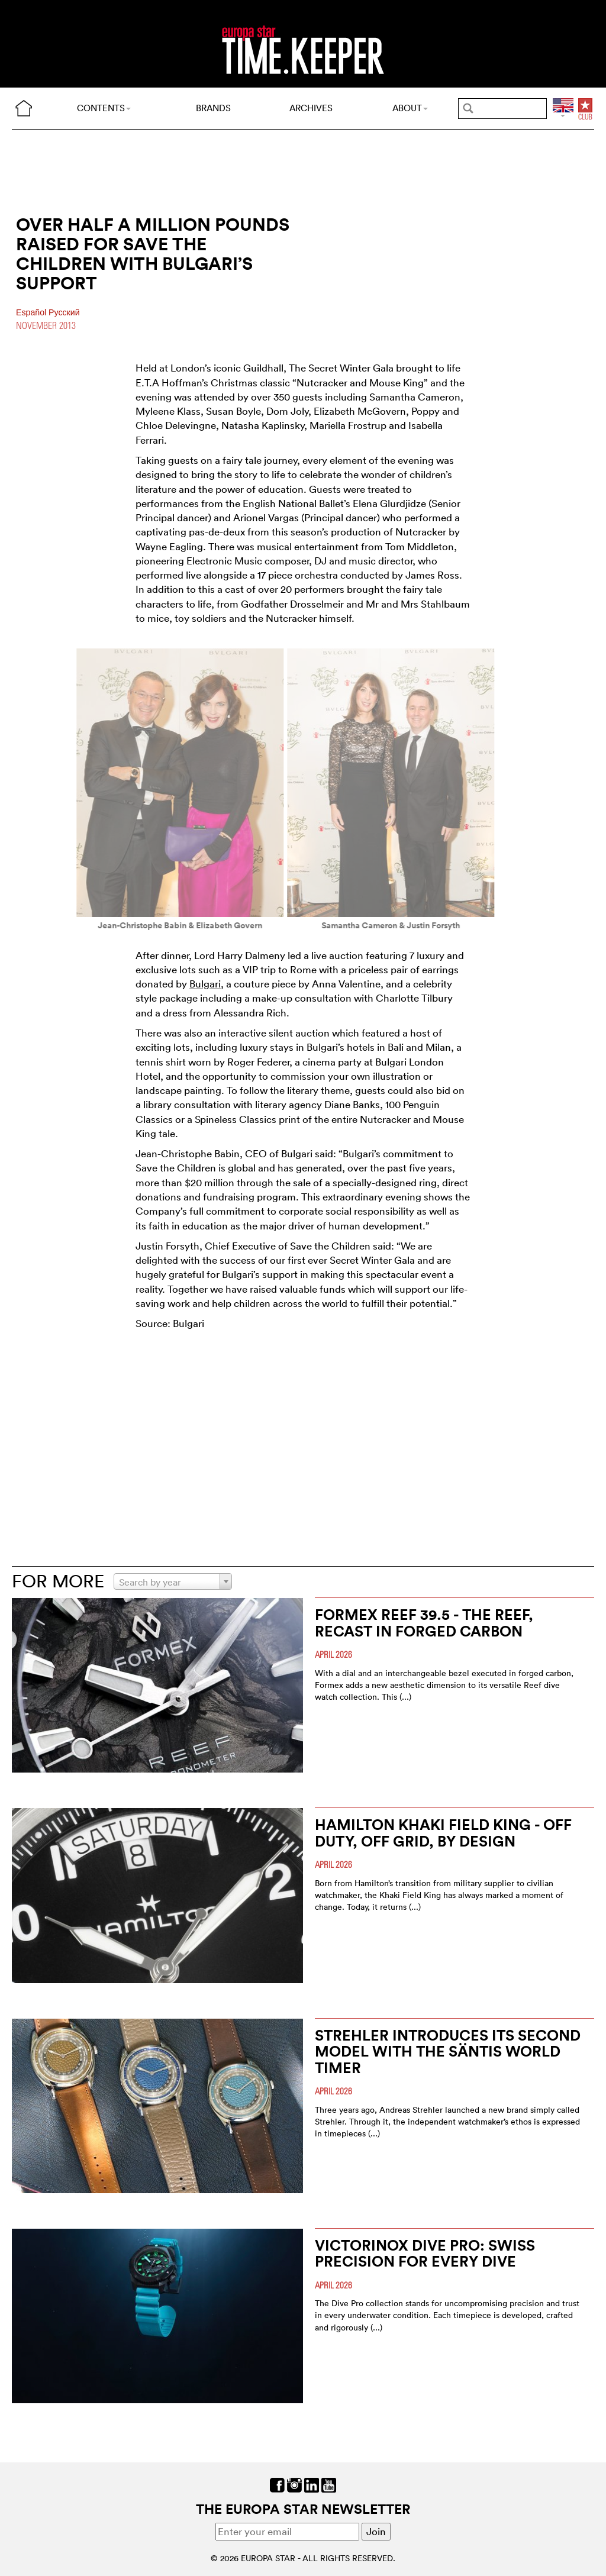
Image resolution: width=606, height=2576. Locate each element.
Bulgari (205, 983)
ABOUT (410, 108)
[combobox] (173, 1581)
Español (32, 312)
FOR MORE (58, 1581)
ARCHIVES (311, 108)
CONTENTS (104, 108)
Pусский (64, 312)
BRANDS (213, 108)
